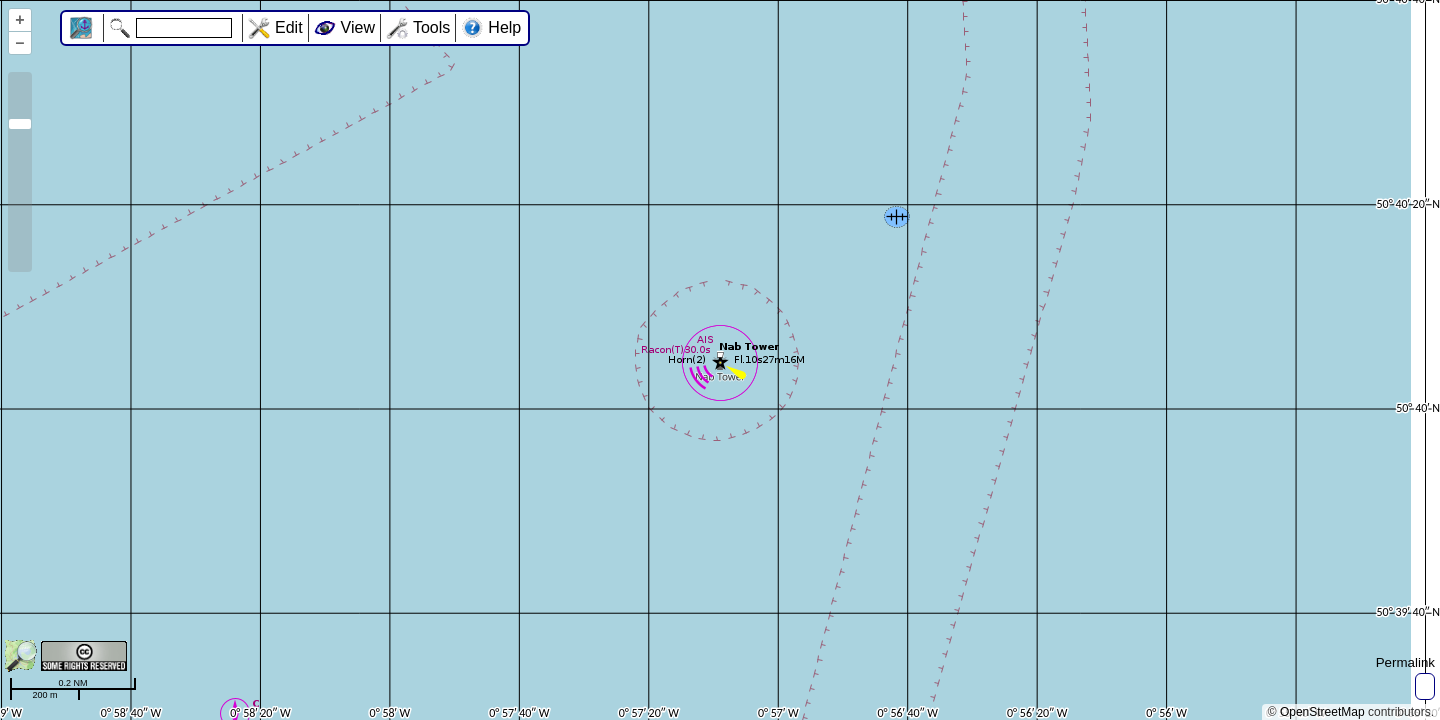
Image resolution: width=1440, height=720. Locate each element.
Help (504, 27)
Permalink (1405, 662)
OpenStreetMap (1322, 712)
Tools (431, 27)
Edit (289, 27)
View (358, 27)
